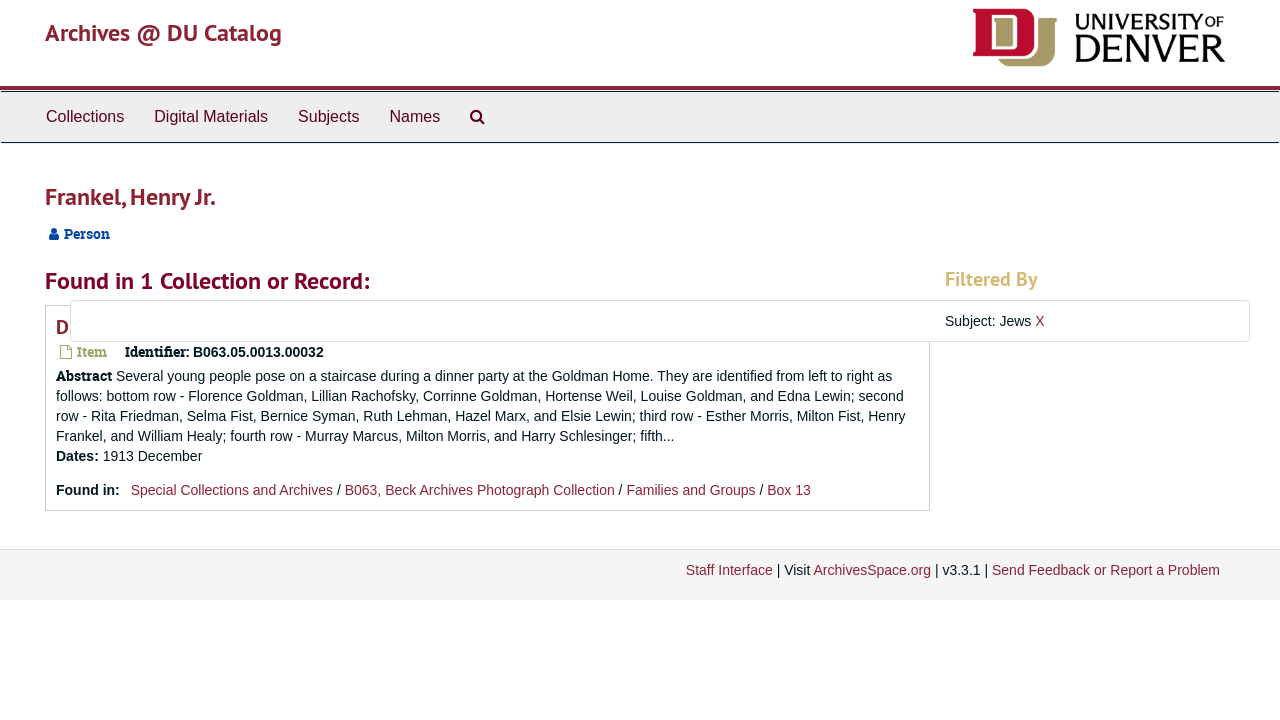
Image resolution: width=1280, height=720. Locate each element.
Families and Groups (690, 490)
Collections (85, 116)
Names (414, 116)
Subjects (328, 116)
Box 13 (789, 490)
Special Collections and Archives (232, 490)
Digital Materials (211, 116)
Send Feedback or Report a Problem (1106, 570)
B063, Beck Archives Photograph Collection (480, 490)
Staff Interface (729, 570)
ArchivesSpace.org (872, 570)
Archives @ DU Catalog (163, 32)
